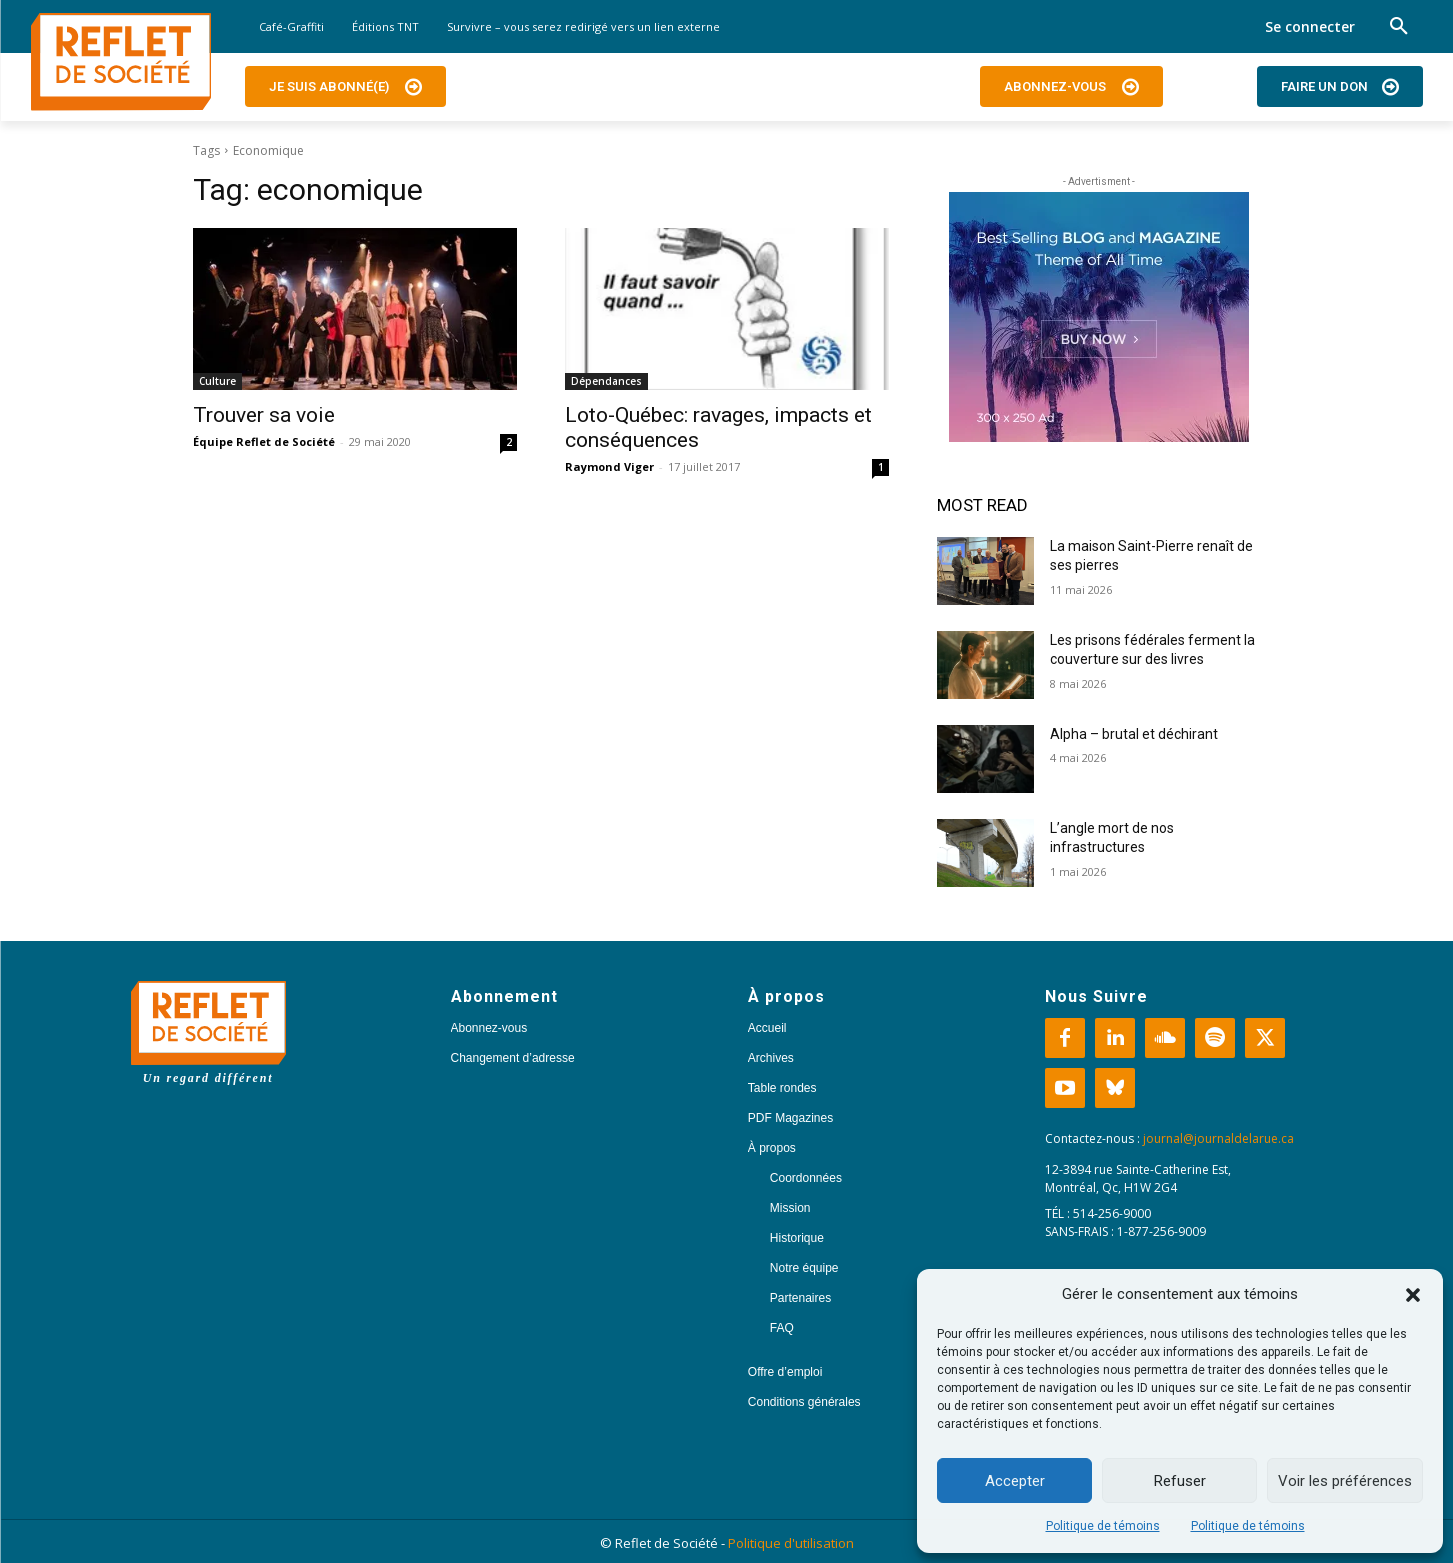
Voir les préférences (1345, 1481)
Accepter (1015, 1481)
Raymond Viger (609, 466)
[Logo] (121, 62)
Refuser (1180, 1481)
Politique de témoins (1103, 1526)
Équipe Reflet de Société (264, 441)
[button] (1413, 1295)
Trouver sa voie (264, 415)
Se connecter (1310, 26)
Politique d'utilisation (791, 1543)
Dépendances (606, 381)
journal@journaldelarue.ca (1218, 1138)
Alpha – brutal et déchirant (1134, 734)
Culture (217, 381)
